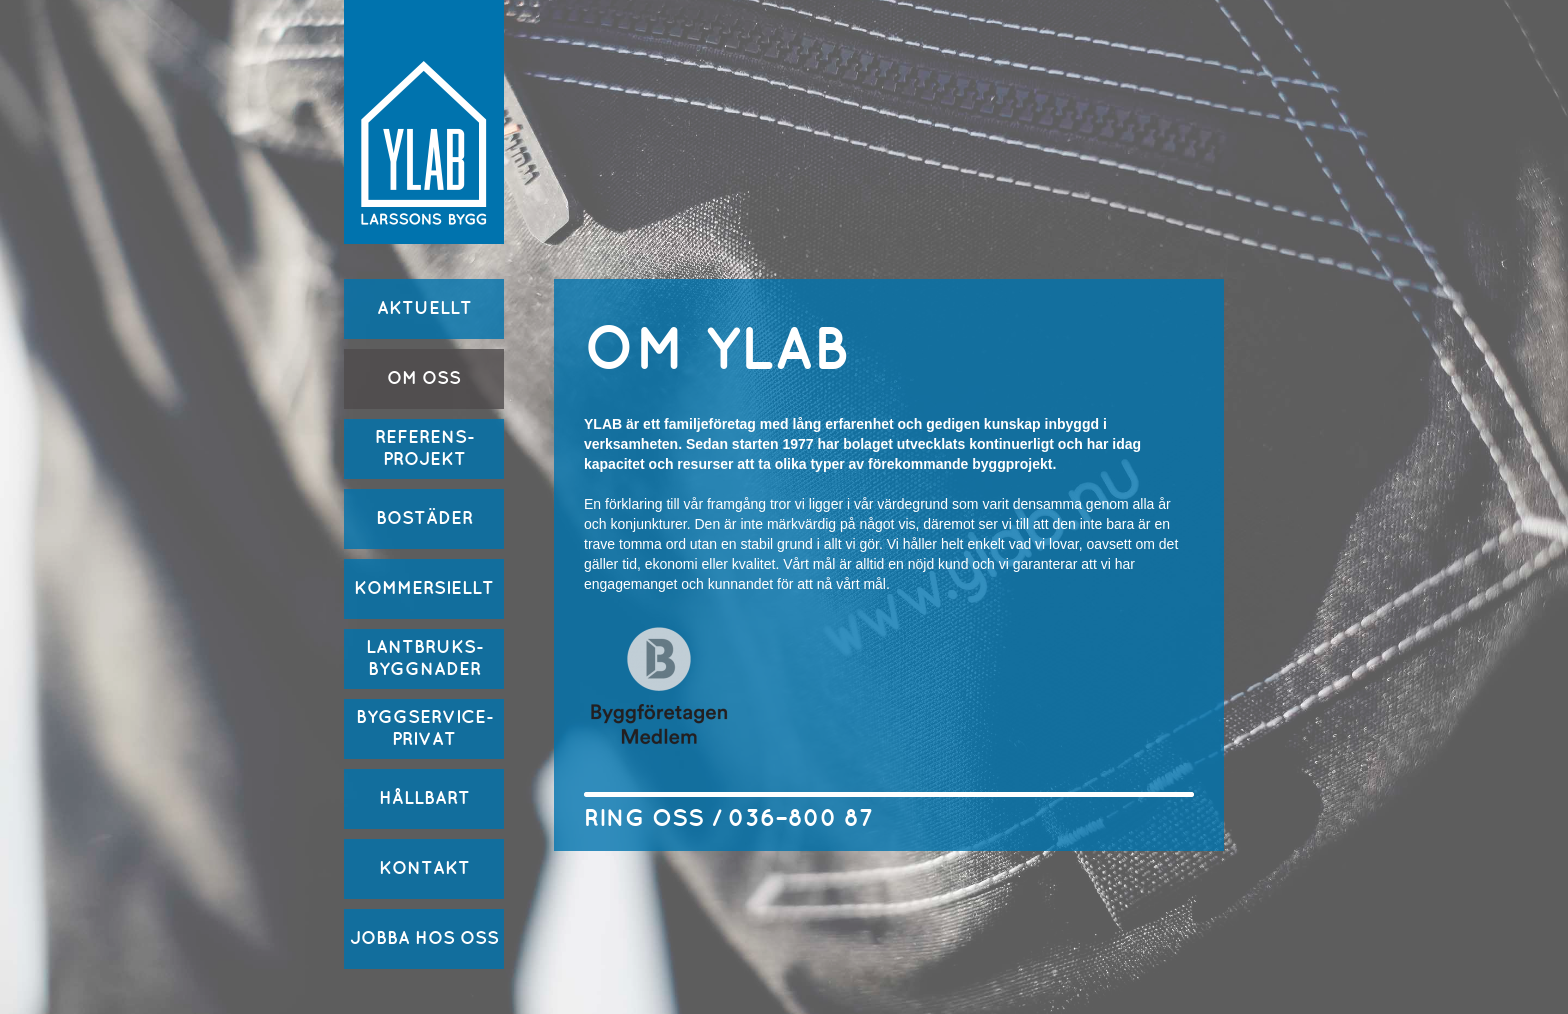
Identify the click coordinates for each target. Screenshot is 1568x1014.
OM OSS (424, 378)
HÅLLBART (424, 798)
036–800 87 (800, 819)
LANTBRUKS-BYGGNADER (424, 658)
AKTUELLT (424, 308)
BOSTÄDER (424, 518)
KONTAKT (424, 868)
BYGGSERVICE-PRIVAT (424, 728)
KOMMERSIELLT (424, 588)
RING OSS (644, 819)
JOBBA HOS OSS (424, 938)
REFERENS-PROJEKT (424, 448)
